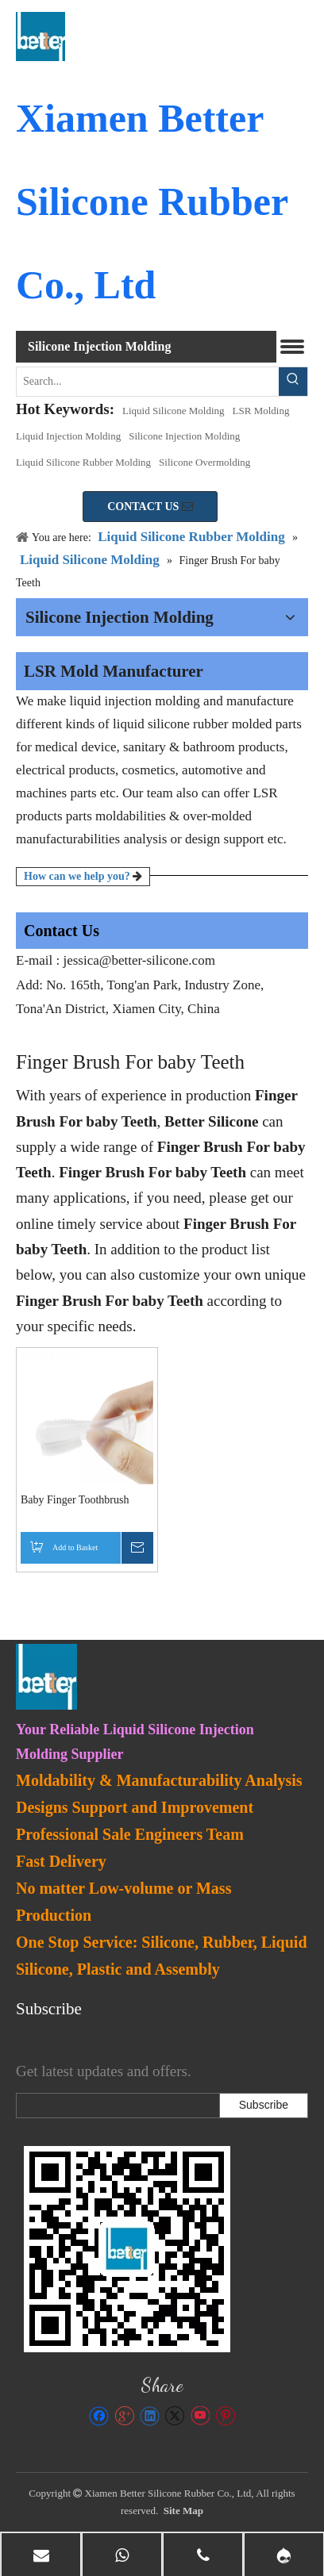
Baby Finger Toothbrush (75, 1500)
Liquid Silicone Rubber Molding (83, 462)
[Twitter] (174, 2416)
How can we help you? (83, 876)
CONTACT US (150, 507)
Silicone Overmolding (204, 462)
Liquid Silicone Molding (173, 411)
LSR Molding (261, 411)
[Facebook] (99, 2416)
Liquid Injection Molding (68, 436)
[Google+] (124, 2416)
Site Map (183, 2510)
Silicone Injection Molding (184, 436)
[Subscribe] (263, 2105)
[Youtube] (200, 2416)
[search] (114, 2105)
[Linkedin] (150, 2416)
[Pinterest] (225, 2416)
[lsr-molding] (127, 2249)
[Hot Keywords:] (293, 381)
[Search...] (148, 381)
